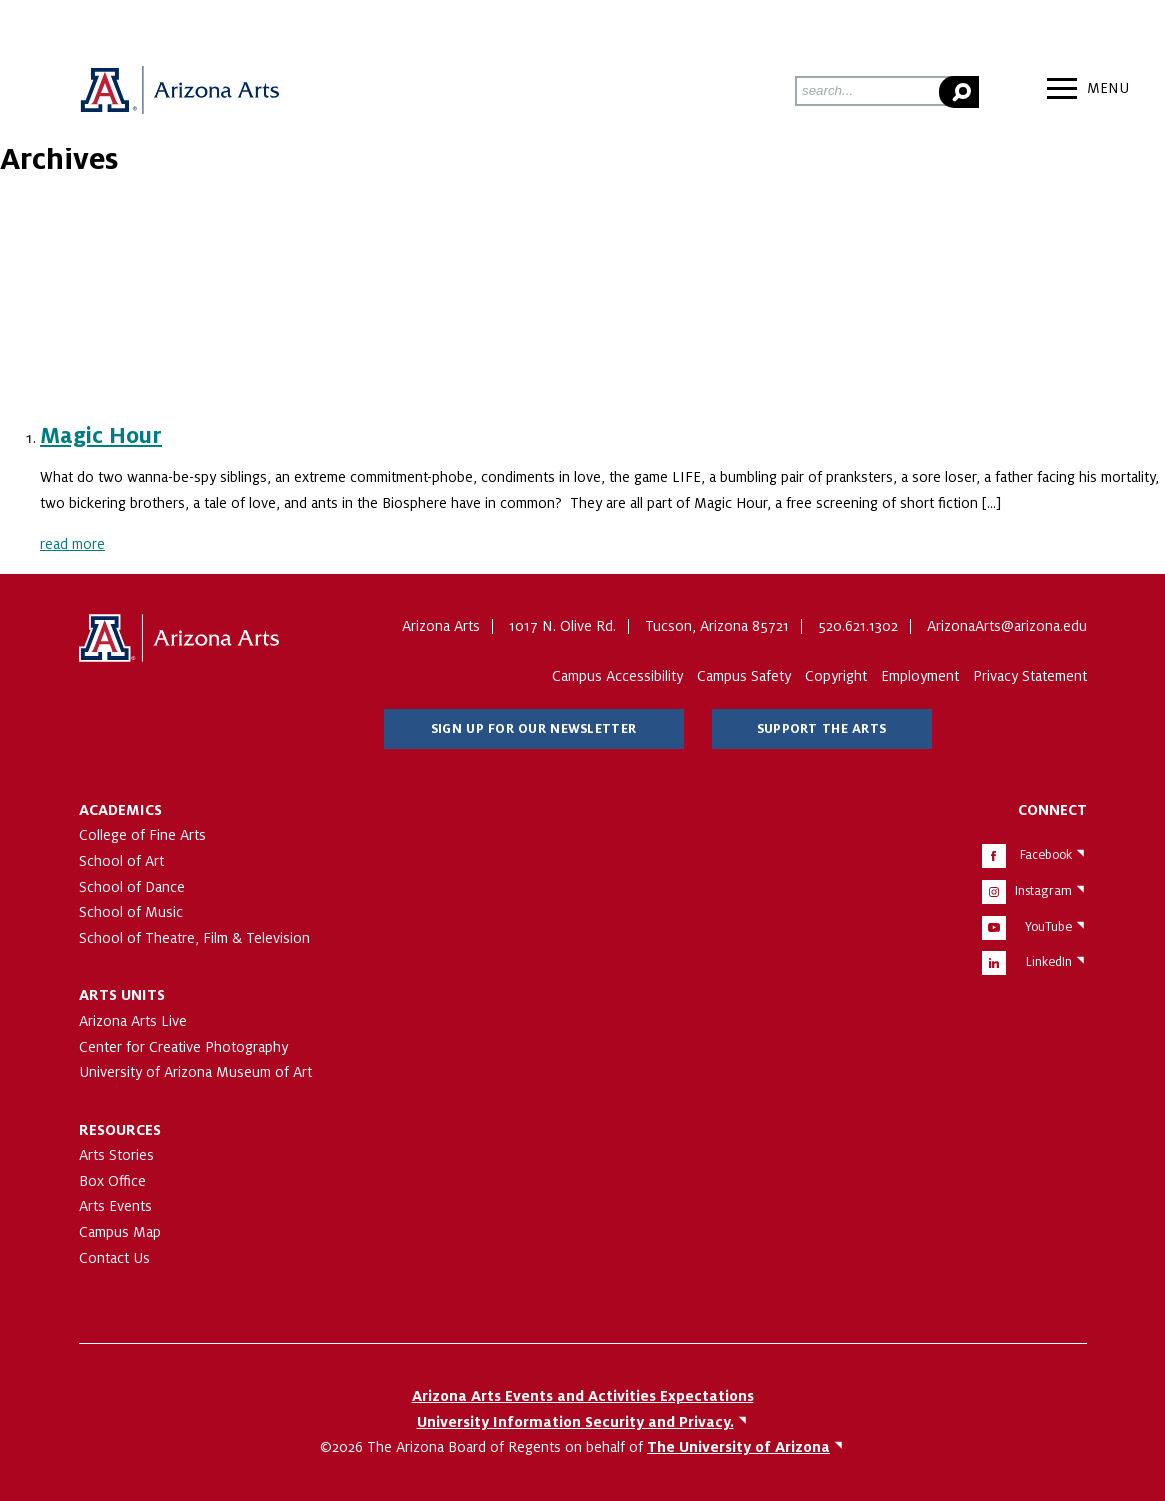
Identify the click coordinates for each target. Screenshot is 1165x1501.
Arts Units (122, 995)
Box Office (112, 1181)
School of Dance (132, 887)
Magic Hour (101, 436)
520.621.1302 (858, 626)
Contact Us (114, 1258)
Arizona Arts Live (133, 1021)
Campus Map (120, 1232)
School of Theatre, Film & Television (194, 938)
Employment (920, 676)
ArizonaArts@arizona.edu (1007, 626)
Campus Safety (744, 676)
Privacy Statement (1030, 676)
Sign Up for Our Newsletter (533, 729)
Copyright (836, 676)
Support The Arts (821, 729)
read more (72, 544)
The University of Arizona (179, 639)
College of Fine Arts (142, 835)
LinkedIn (1049, 962)
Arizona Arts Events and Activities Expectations (583, 1396)
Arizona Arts (179, 91)
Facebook (1046, 855)
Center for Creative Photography (183, 1047)
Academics (120, 810)
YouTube (1048, 927)
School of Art (121, 861)
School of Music (131, 912)
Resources (120, 1130)
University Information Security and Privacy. (575, 1422)
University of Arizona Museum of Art (195, 1072)
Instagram (1043, 891)
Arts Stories (116, 1155)
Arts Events (115, 1206)
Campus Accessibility (617, 676)
